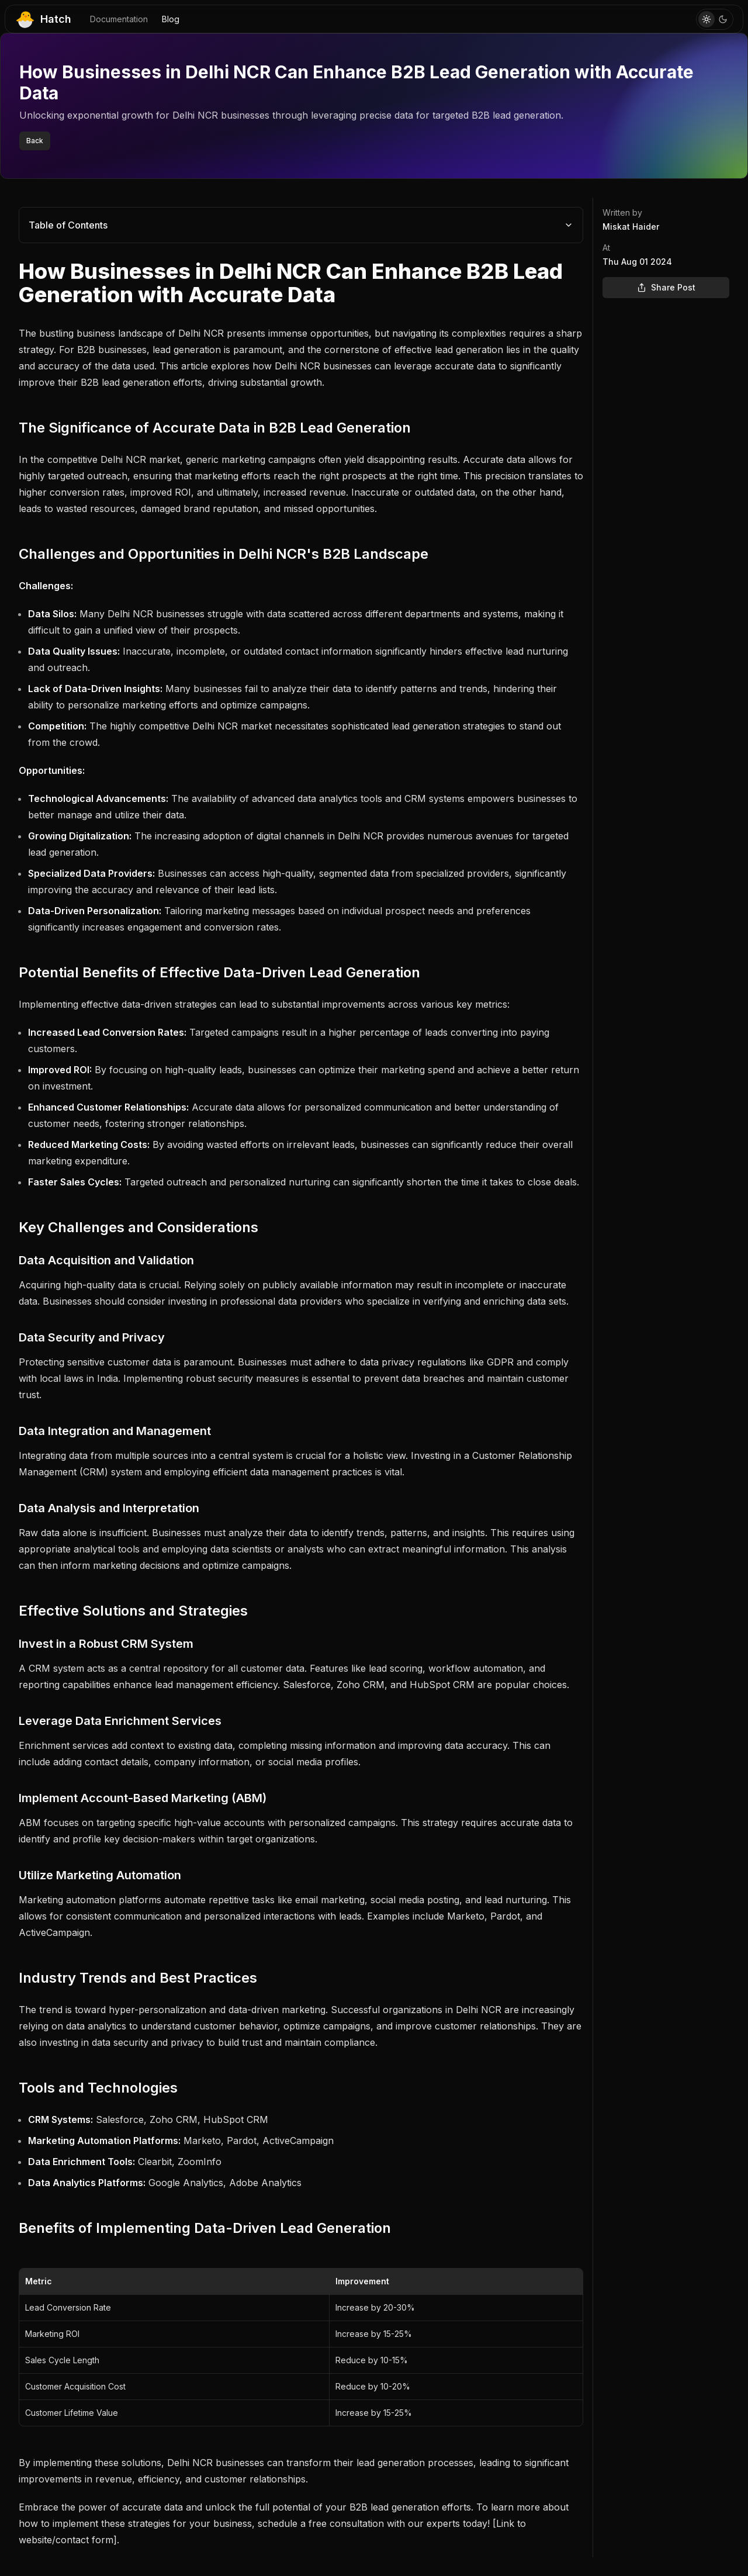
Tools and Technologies (98, 2087)
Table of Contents (301, 225)
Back (34, 140)
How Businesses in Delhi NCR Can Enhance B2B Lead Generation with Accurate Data (291, 283)
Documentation (119, 19)
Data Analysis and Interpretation (109, 1508)
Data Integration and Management (115, 1431)
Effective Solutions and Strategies (133, 1610)
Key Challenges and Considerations (138, 1227)
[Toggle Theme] (714, 19)
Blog (170, 19)
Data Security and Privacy (92, 1337)
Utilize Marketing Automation (100, 1875)
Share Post (666, 287)
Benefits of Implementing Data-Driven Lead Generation (205, 2227)
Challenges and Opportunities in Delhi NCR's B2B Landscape (223, 553)
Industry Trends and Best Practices (138, 1977)
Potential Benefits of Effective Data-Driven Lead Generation (219, 972)
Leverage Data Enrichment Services (120, 1721)
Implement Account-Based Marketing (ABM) (142, 1798)
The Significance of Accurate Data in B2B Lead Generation (215, 427)
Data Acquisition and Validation (106, 1260)
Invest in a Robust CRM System (106, 1644)
